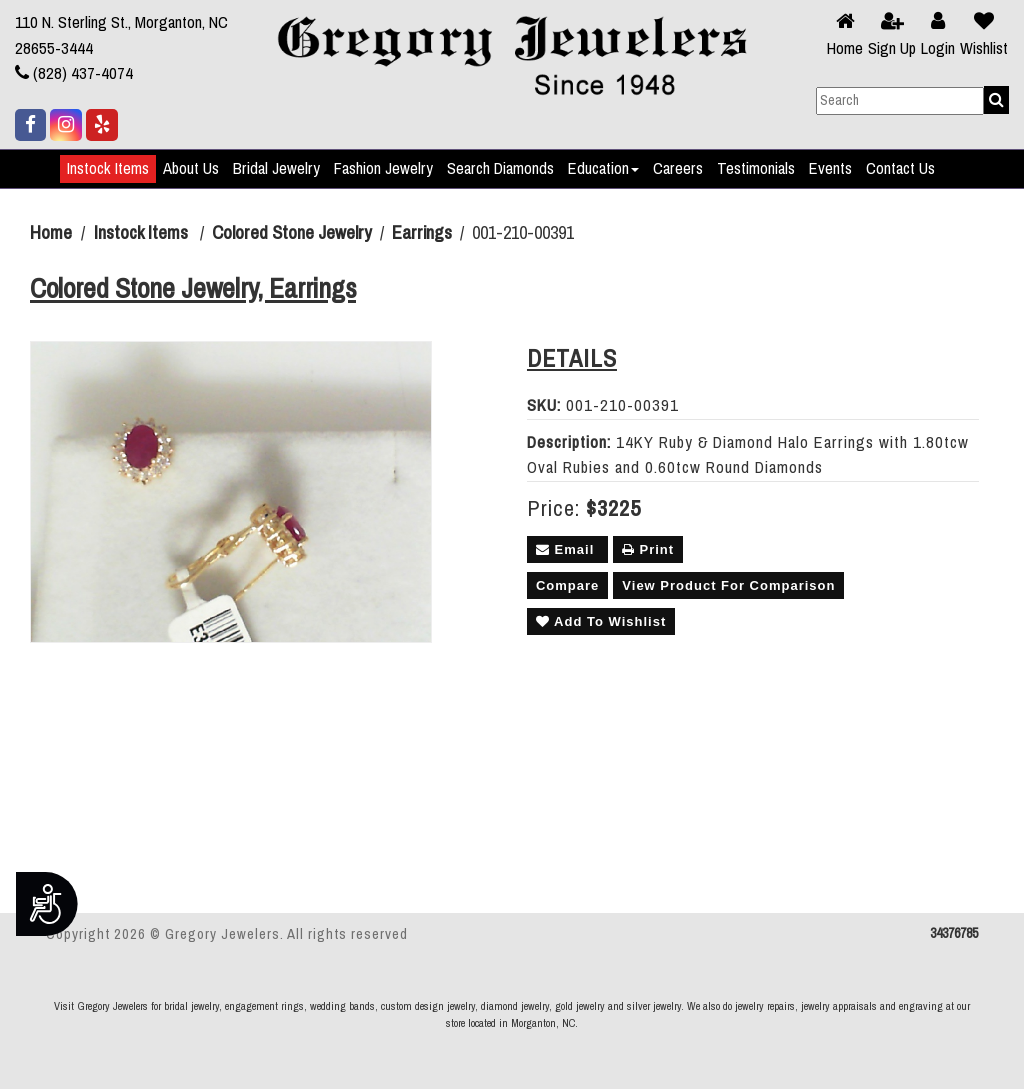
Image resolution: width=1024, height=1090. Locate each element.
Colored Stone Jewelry (292, 233)
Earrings (422, 233)
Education (603, 169)
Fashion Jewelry (383, 169)
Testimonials (756, 169)
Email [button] (567, 549)
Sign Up (892, 48)
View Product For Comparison (728, 585)
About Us (191, 169)
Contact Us (900, 169)
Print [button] (648, 549)
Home (845, 48)
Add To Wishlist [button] (601, 621)
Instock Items (108, 169)
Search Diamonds (500, 169)
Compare (567, 585)
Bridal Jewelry (276, 169)
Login (938, 48)
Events (830, 169)
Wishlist (984, 48)
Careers (678, 169)
